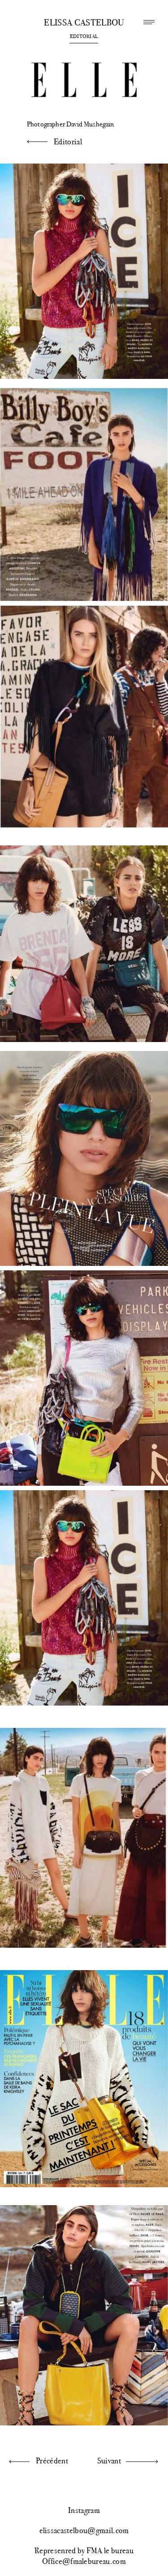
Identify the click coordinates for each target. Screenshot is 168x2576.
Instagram (84, 2510)
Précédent (52, 2461)
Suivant (109, 2461)
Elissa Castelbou (84, 23)
